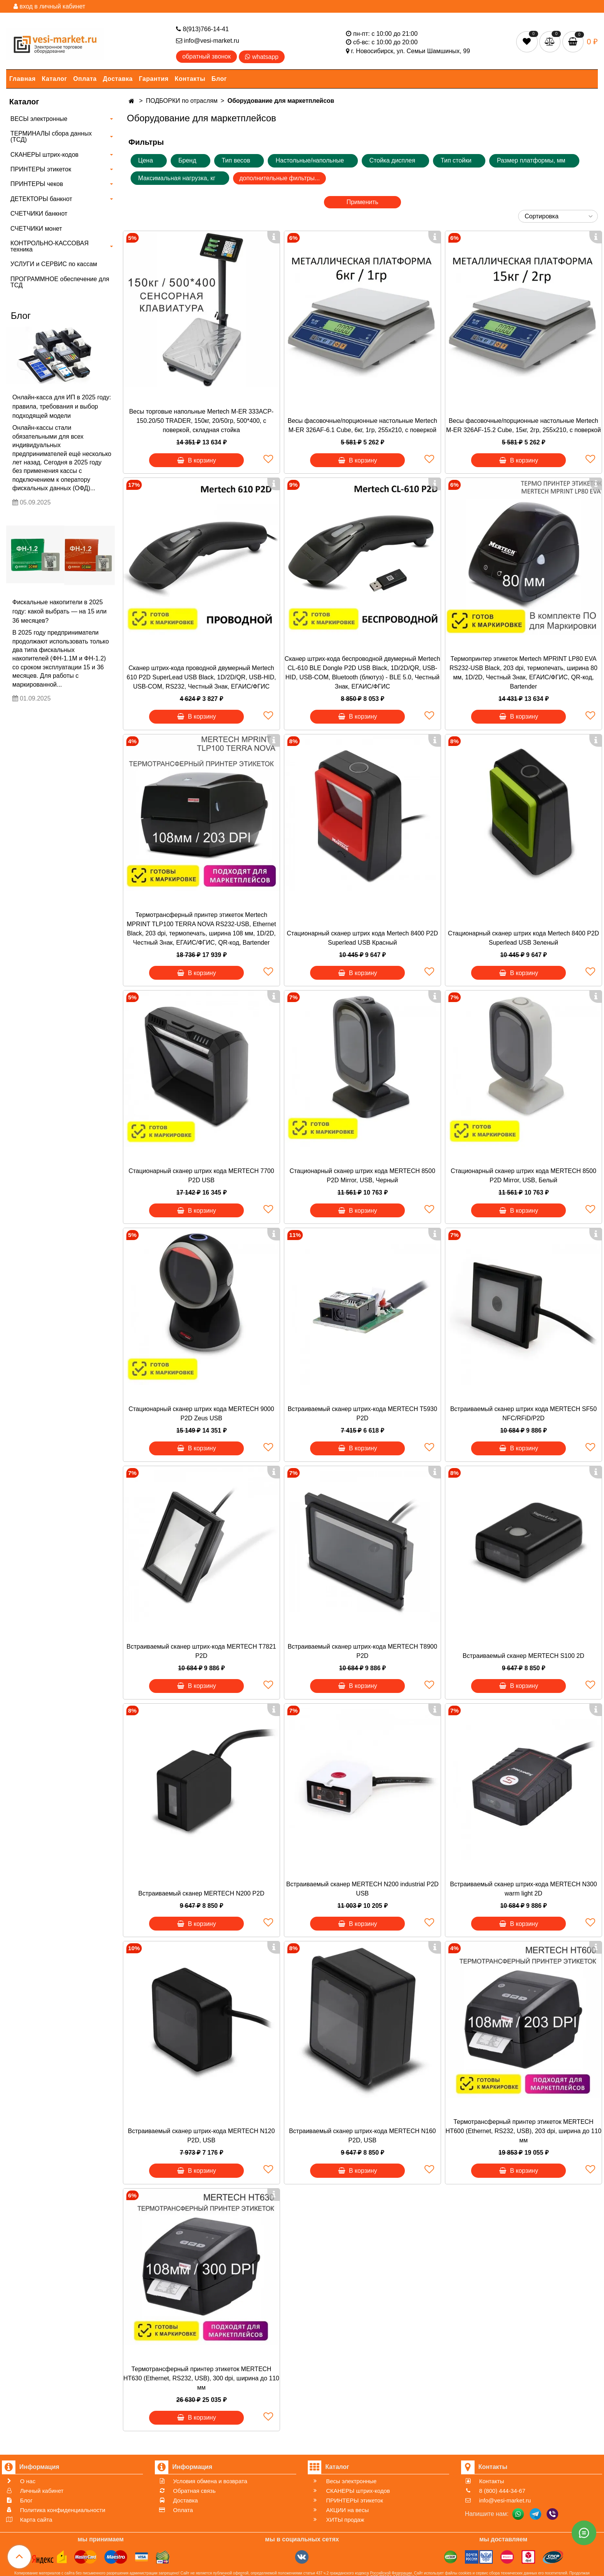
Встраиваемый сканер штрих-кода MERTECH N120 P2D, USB (201, 2136)
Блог (219, 78)
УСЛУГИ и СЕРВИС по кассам (53, 264)
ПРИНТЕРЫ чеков (36, 184)
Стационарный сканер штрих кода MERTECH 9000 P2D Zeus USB (201, 1413)
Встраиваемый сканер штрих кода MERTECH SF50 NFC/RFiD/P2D (523, 1413)
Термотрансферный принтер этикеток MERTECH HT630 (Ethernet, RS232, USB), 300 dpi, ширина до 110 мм (201, 2378)
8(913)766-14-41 (202, 29)
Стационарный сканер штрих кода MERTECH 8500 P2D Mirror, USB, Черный (362, 1175)
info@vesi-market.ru (207, 40)
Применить (362, 202)
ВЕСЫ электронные (38, 119)
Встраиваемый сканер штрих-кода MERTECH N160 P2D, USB (362, 2136)
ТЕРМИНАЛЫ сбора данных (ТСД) (51, 136)
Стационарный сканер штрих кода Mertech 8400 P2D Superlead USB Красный (362, 938)
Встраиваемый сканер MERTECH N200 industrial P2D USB (362, 1889)
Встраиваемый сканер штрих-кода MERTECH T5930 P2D (362, 1413)
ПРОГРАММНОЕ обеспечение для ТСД (59, 282)
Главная (22, 78)
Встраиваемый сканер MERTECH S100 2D (523, 1656)
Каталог (54, 78)
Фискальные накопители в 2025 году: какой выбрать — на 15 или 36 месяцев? (59, 611)
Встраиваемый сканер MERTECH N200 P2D (201, 1893)
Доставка (118, 78)
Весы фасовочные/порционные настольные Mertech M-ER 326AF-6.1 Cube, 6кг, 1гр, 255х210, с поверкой (362, 425)
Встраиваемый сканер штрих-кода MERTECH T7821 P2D (201, 1651)
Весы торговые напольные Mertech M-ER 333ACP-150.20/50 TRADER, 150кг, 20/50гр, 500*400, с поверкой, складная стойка (201, 420)
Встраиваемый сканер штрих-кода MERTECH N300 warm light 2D (523, 1889)
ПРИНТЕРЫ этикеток (40, 169)
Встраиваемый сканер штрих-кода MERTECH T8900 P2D (362, 1651)
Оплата (85, 78)
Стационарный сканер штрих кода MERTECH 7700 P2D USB (201, 1175)
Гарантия (154, 78)
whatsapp (262, 57)
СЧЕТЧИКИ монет (36, 228)
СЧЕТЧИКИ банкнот (38, 213)
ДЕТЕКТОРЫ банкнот (41, 199)
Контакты (190, 78)
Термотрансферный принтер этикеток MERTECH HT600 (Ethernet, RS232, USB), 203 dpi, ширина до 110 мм (524, 2131)
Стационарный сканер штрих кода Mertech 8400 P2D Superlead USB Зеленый (523, 938)
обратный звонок (206, 56)
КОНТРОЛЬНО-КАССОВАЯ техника (49, 246)
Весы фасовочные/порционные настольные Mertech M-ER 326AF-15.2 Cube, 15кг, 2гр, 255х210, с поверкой (523, 425)
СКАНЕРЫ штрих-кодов (44, 154)
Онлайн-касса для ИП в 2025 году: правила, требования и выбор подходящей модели (61, 406)
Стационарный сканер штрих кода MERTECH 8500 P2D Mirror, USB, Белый (523, 1175)
